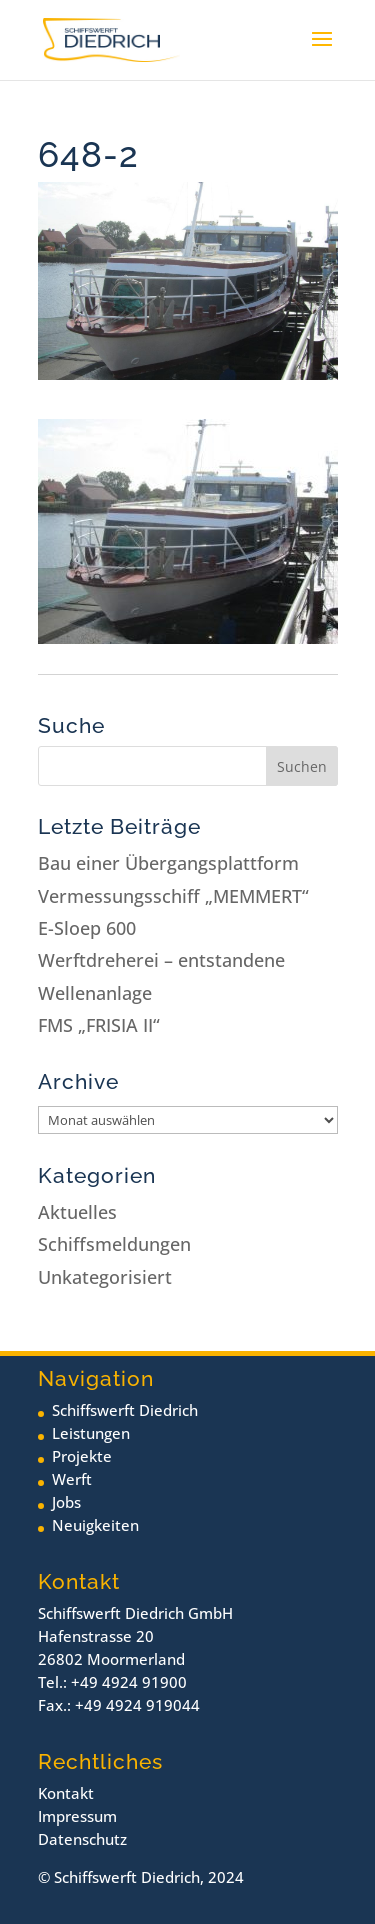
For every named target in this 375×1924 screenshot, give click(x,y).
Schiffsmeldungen (114, 1244)
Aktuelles (77, 1212)
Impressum (77, 1816)
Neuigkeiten (95, 1525)
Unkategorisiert (105, 1277)
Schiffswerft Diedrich (125, 1410)
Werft (72, 1479)
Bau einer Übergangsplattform (168, 863)
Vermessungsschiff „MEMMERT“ (173, 896)
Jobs (66, 1502)
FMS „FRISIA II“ (99, 1025)
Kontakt (66, 1793)
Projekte (82, 1456)
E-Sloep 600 (87, 928)
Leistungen (91, 1433)
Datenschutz (82, 1839)
